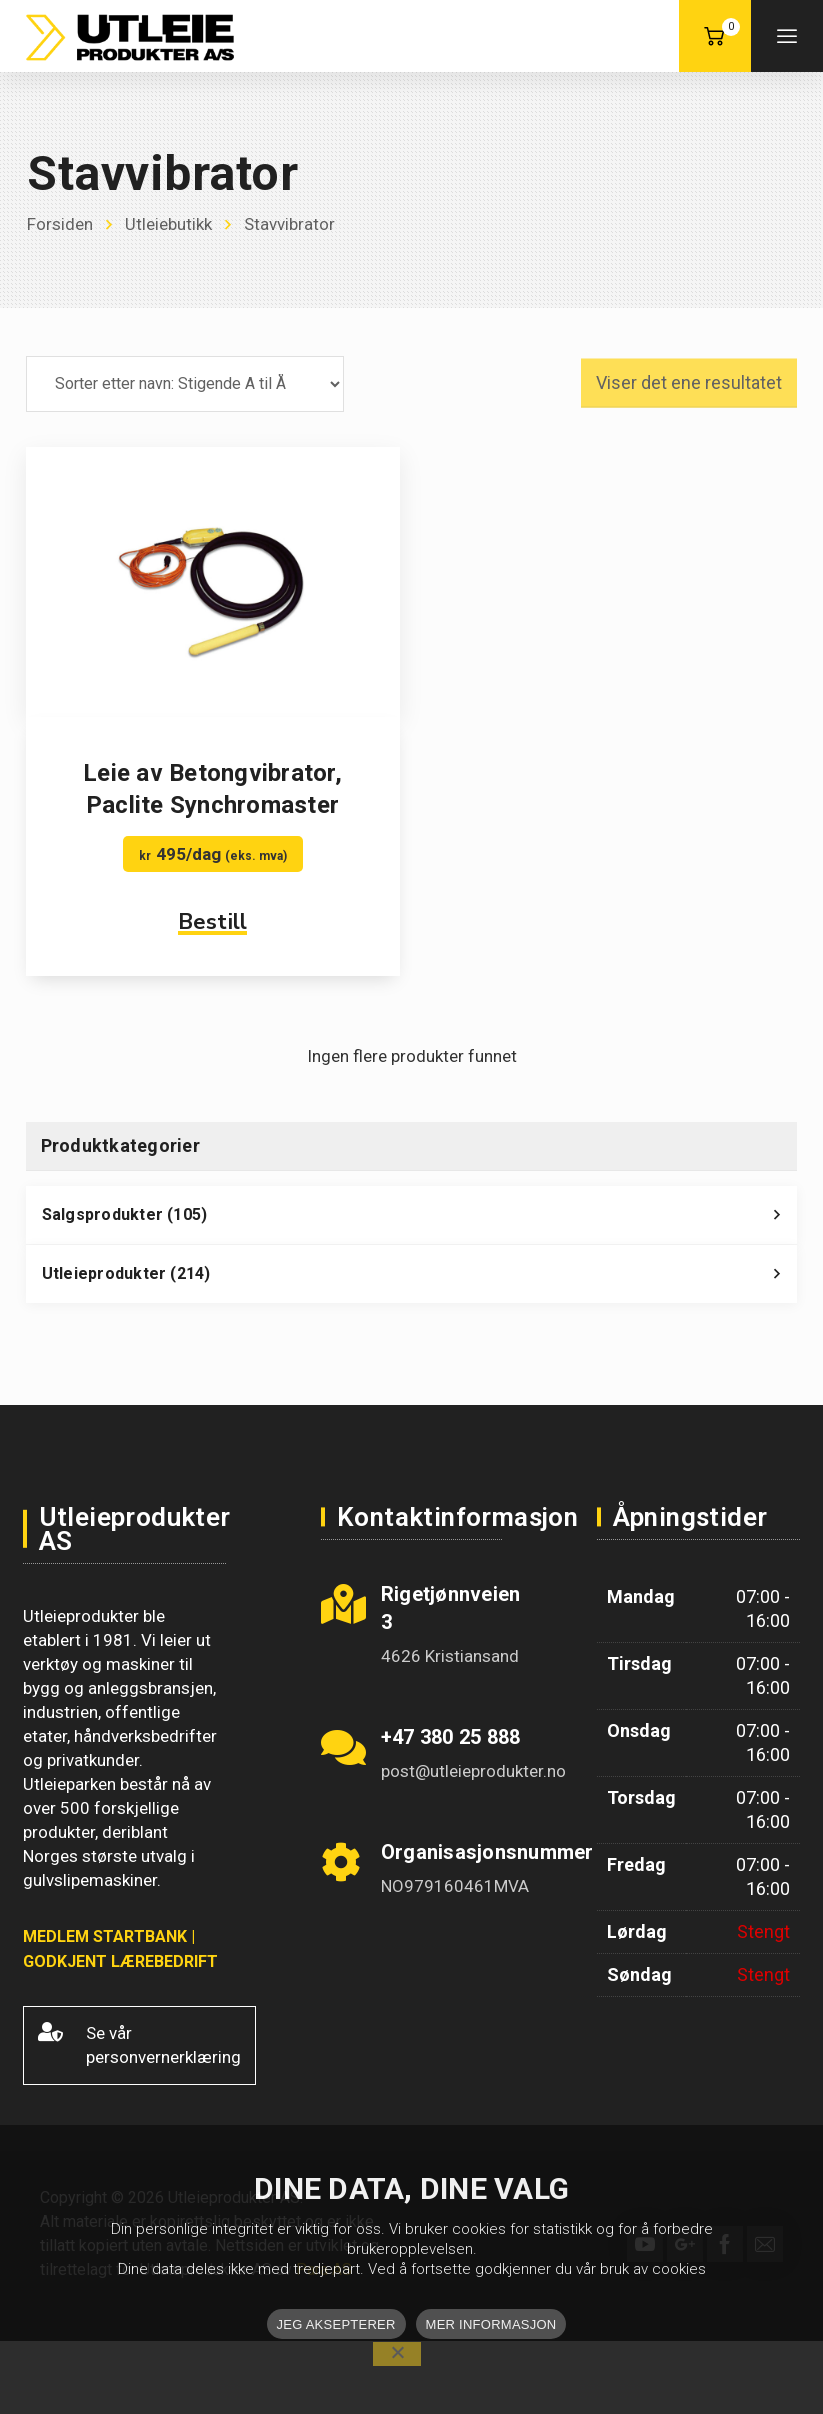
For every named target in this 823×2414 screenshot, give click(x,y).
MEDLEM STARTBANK (105, 1936)
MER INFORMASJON (491, 2324)
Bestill (213, 922)
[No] (397, 2354)
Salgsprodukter (420, 1220)
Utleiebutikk (168, 224)
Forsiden (60, 224)
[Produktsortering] (185, 384)
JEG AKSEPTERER (336, 2324)
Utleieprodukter (420, 1279)
